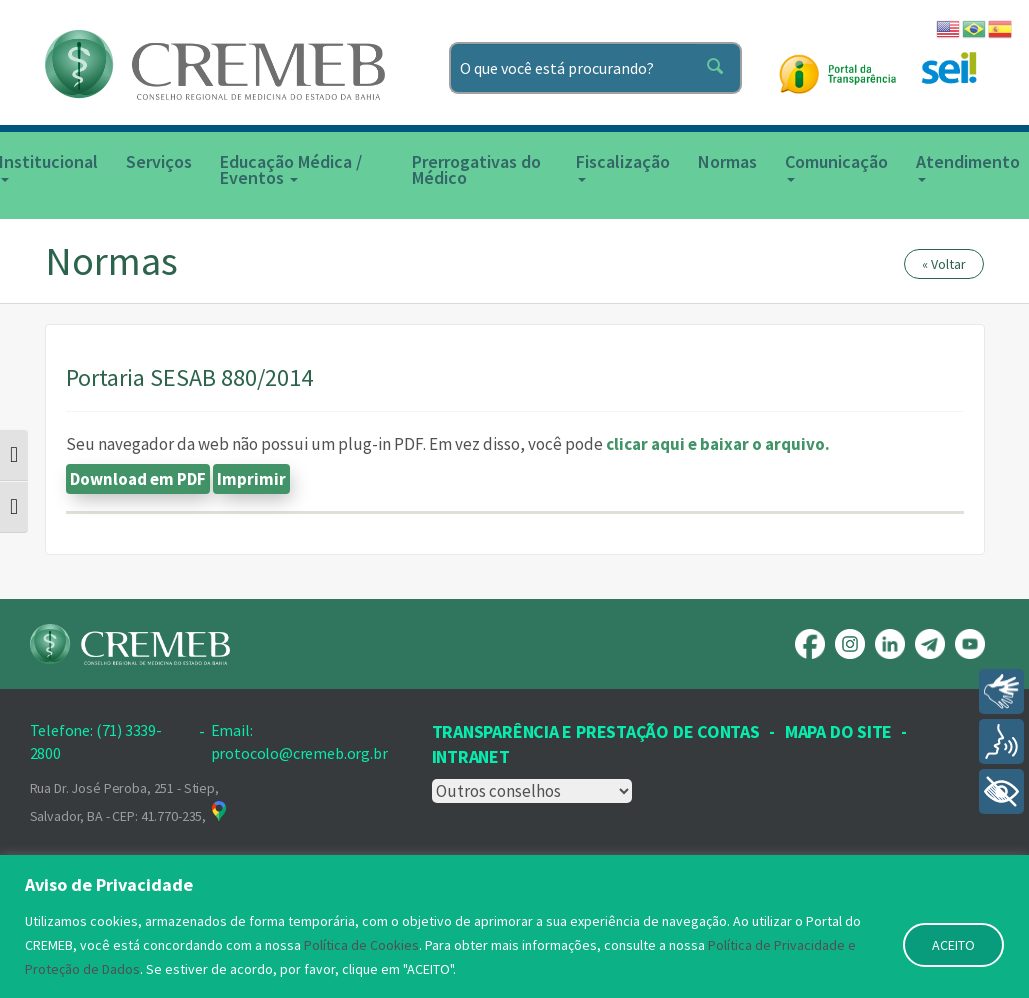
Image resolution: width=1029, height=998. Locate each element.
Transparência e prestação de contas (596, 731)
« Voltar (944, 264)
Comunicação (836, 166)
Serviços (159, 161)
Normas (727, 161)
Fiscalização (623, 166)
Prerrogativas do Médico (476, 169)
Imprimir (251, 479)
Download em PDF (138, 479)
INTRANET (471, 756)
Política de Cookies (361, 945)
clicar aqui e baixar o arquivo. (718, 444)
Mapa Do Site (838, 731)
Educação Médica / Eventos (291, 169)
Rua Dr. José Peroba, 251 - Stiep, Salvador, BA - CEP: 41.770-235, (130, 802)
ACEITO (953, 945)
